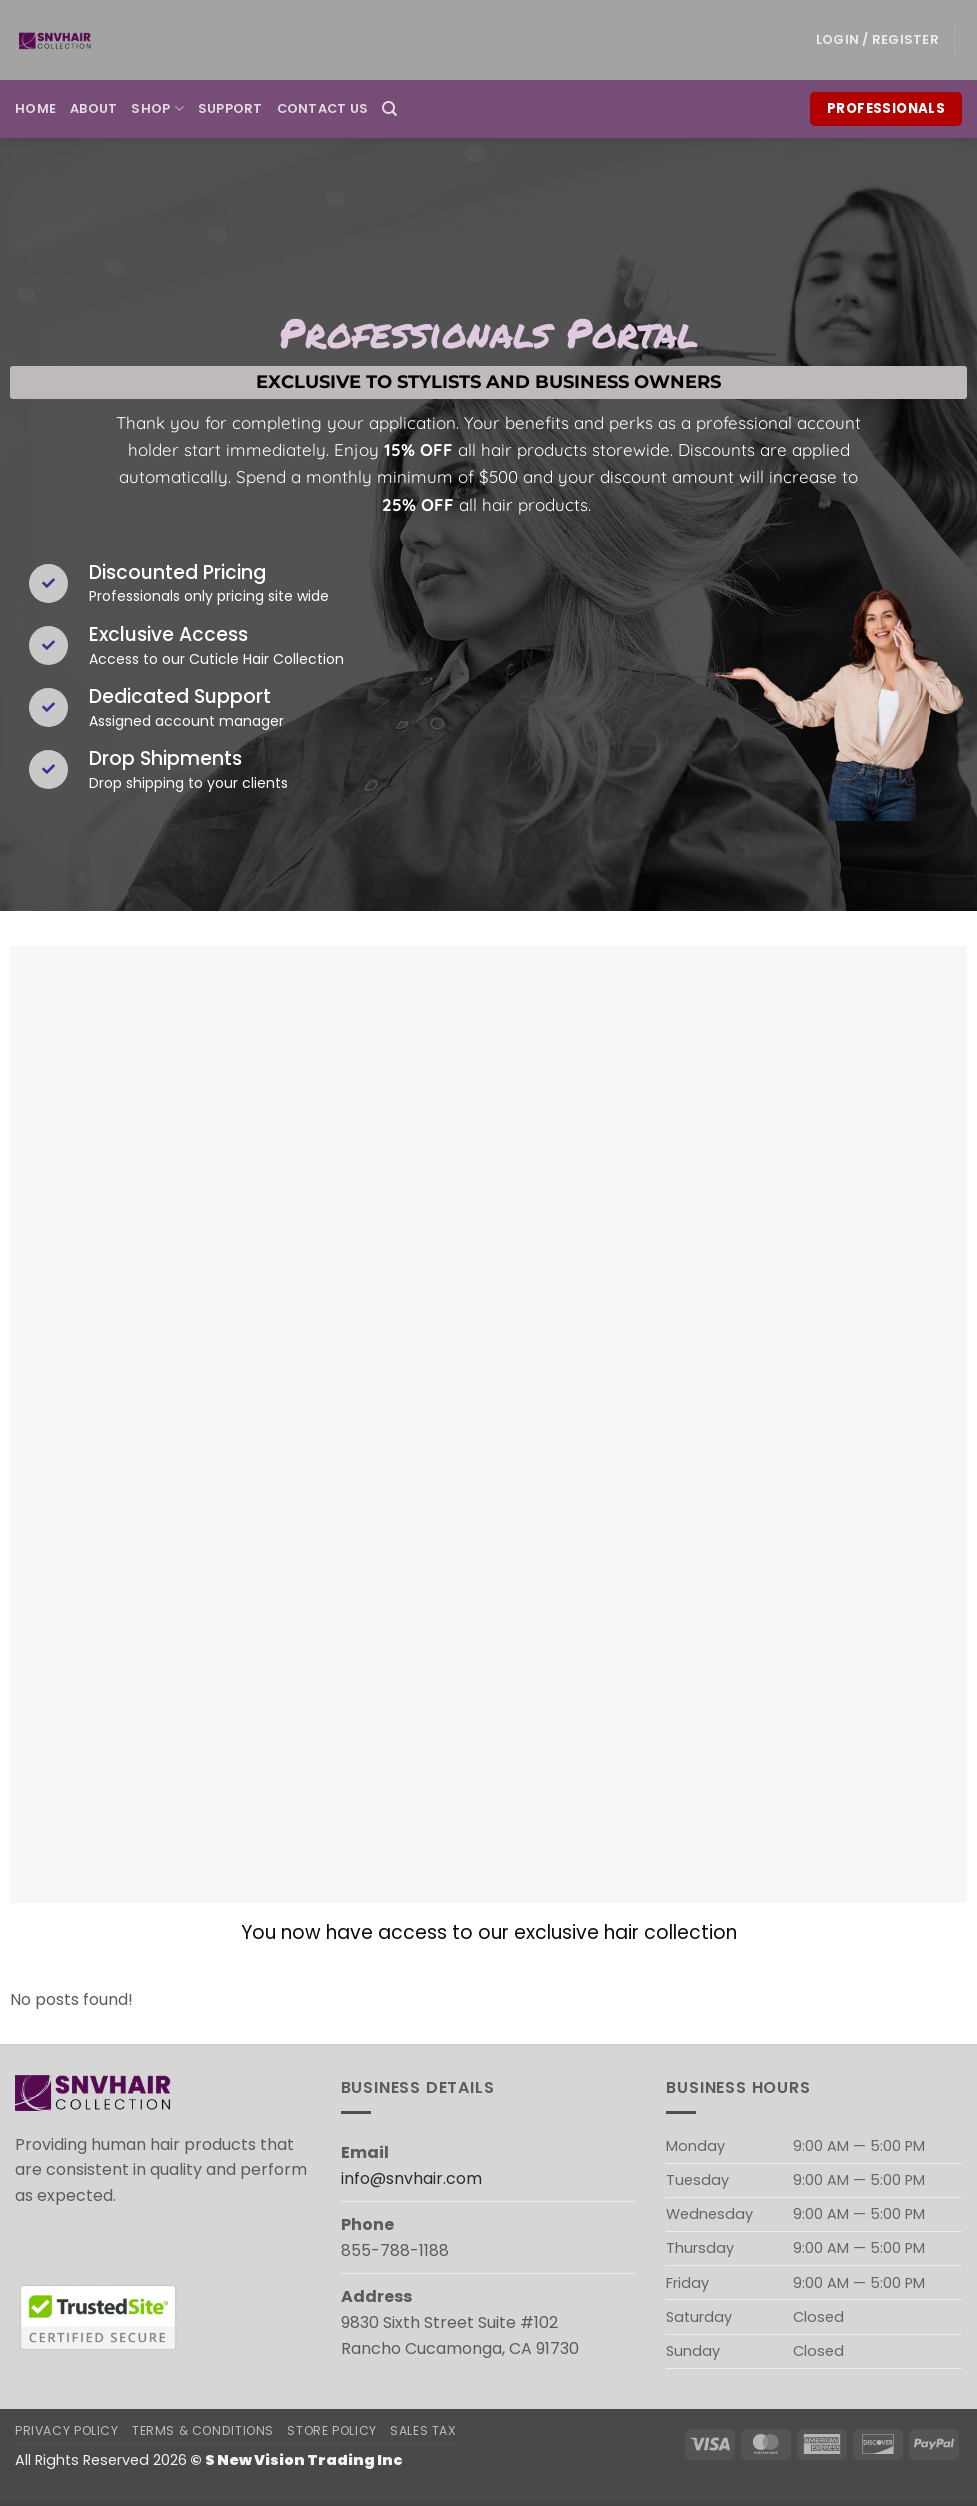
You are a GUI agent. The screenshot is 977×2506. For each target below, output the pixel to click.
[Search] (389, 109)
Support (230, 108)
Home (35, 108)
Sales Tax (423, 2430)
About (93, 108)
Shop (157, 108)
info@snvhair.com (411, 2178)
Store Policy (331, 2430)
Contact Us (323, 108)
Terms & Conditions (203, 2430)
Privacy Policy (67, 2430)
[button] (877, 40)
